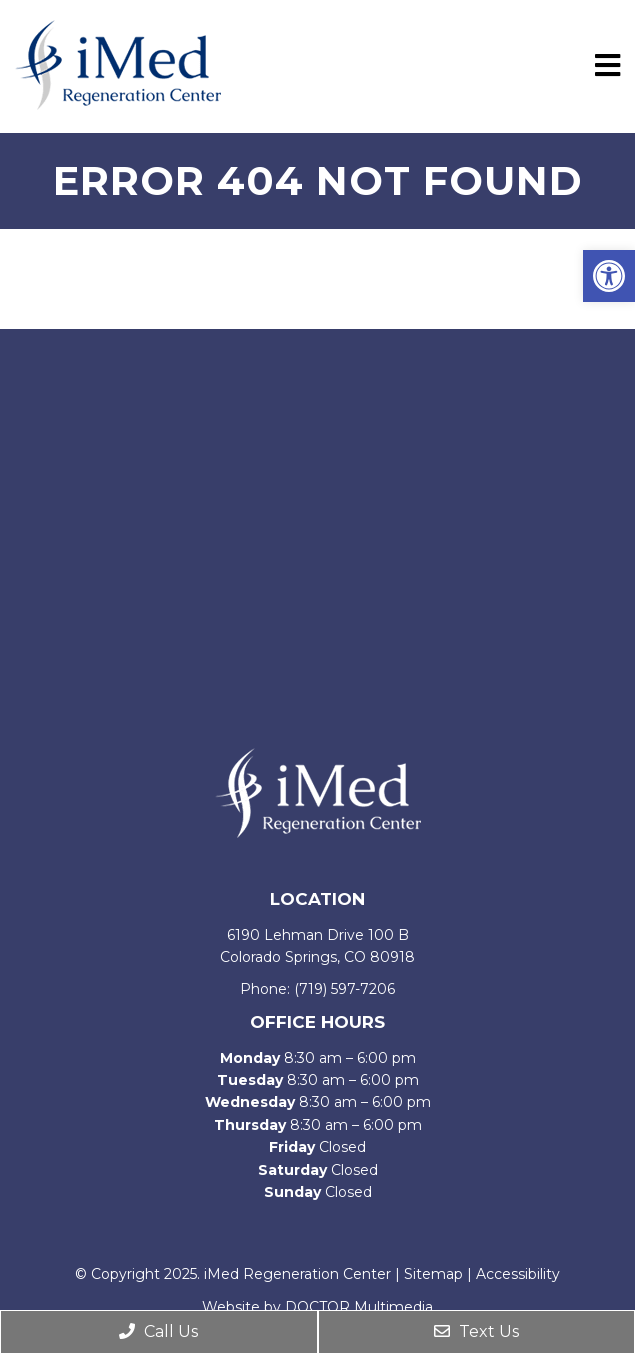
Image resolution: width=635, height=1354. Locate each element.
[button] (609, 276)
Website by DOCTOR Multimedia (317, 1307)
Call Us (158, 1331)
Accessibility (518, 1274)
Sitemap (433, 1274)
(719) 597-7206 (344, 989)
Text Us (476, 1331)
